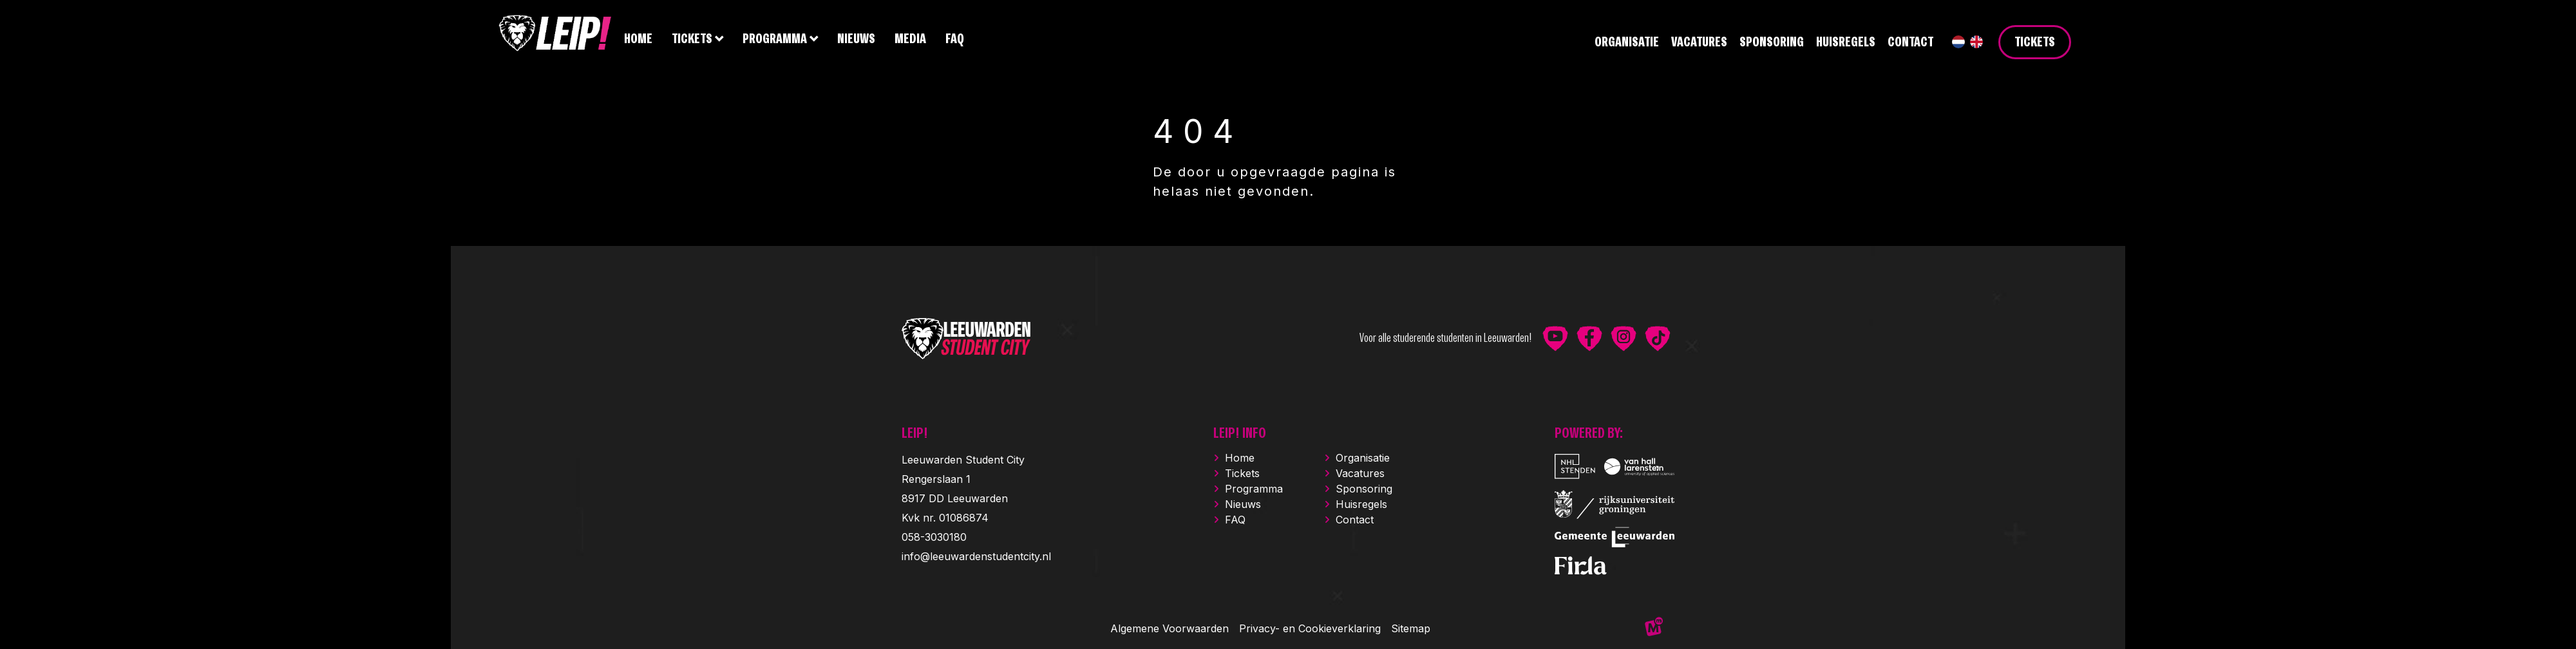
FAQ (1235, 519)
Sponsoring (1364, 488)
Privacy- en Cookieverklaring (1310, 628)
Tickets (1242, 473)
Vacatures (1360, 473)
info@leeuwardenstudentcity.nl (976, 556)
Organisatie (1363, 457)
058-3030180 (934, 537)
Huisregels (1361, 504)
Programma (1254, 488)
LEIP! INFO (1239, 433)
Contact (1355, 519)
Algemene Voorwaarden (1169, 628)
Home (1240, 457)
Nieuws (1243, 504)
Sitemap (1410, 628)
